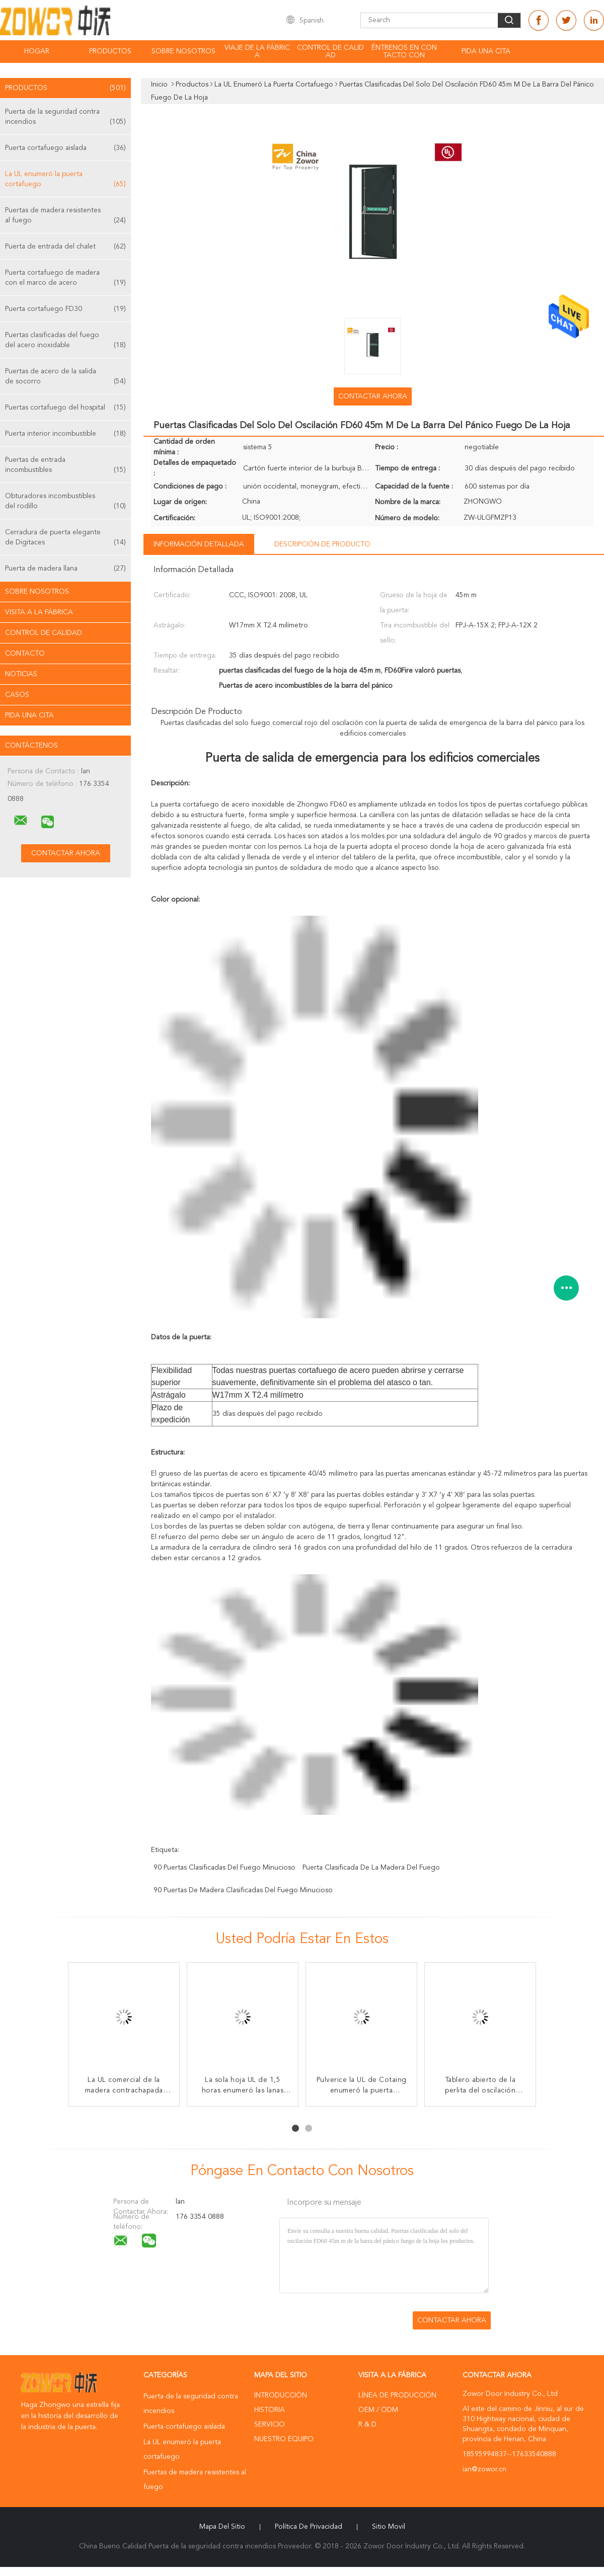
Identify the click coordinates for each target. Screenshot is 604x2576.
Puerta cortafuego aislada (65, 148)
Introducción (280, 2395)
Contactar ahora (372, 396)
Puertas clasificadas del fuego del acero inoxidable (65, 341)
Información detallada (199, 544)
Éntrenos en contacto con (404, 51)
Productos (110, 51)
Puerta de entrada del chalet (65, 247)
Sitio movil (388, 2526)
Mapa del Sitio (222, 2526)
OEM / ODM (378, 2409)
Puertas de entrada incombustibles (65, 465)
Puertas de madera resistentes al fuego (65, 216)
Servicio (269, 2424)
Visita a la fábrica (39, 612)
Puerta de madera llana (65, 569)
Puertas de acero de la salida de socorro (65, 377)
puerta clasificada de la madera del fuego (371, 1867)
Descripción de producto (322, 544)
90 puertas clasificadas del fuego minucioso (224, 1867)
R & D (367, 2424)
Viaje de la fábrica (257, 51)
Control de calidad (330, 51)
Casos (17, 694)
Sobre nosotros (183, 51)
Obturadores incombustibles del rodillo (65, 502)
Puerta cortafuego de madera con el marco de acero (65, 278)
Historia (269, 2409)
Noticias (21, 674)
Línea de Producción (397, 2395)
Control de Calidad (43, 632)
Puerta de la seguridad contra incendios (65, 117)
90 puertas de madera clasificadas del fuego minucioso (243, 1890)
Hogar (36, 51)
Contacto (25, 653)
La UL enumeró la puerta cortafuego (65, 180)
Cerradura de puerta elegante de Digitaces (65, 538)
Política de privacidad (308, 2526)
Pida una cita (486, 51)
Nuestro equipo (284, 2439)
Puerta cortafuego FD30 (65, 309)
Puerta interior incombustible (65, 434)
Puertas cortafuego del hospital (65, 408)
